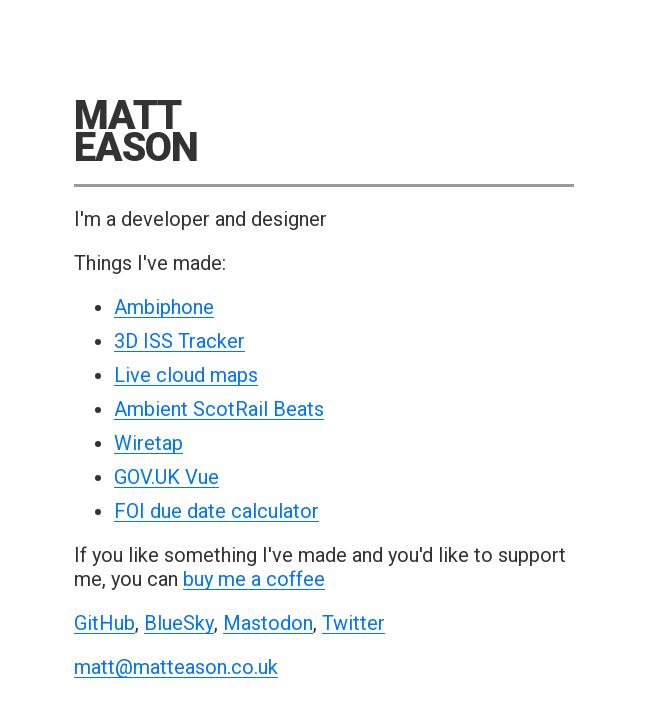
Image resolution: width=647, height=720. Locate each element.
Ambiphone (164, 307)
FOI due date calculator (216, 511)
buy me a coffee (254, 579)
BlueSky (179, 623)
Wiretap (148, 443)
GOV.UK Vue (166, 477)
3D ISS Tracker (179, 341)
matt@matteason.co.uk (176, 667)
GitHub (104, 623)
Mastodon (268, 623)
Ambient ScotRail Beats (219, 409)
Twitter (353, 623)
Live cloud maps (186, 375)
